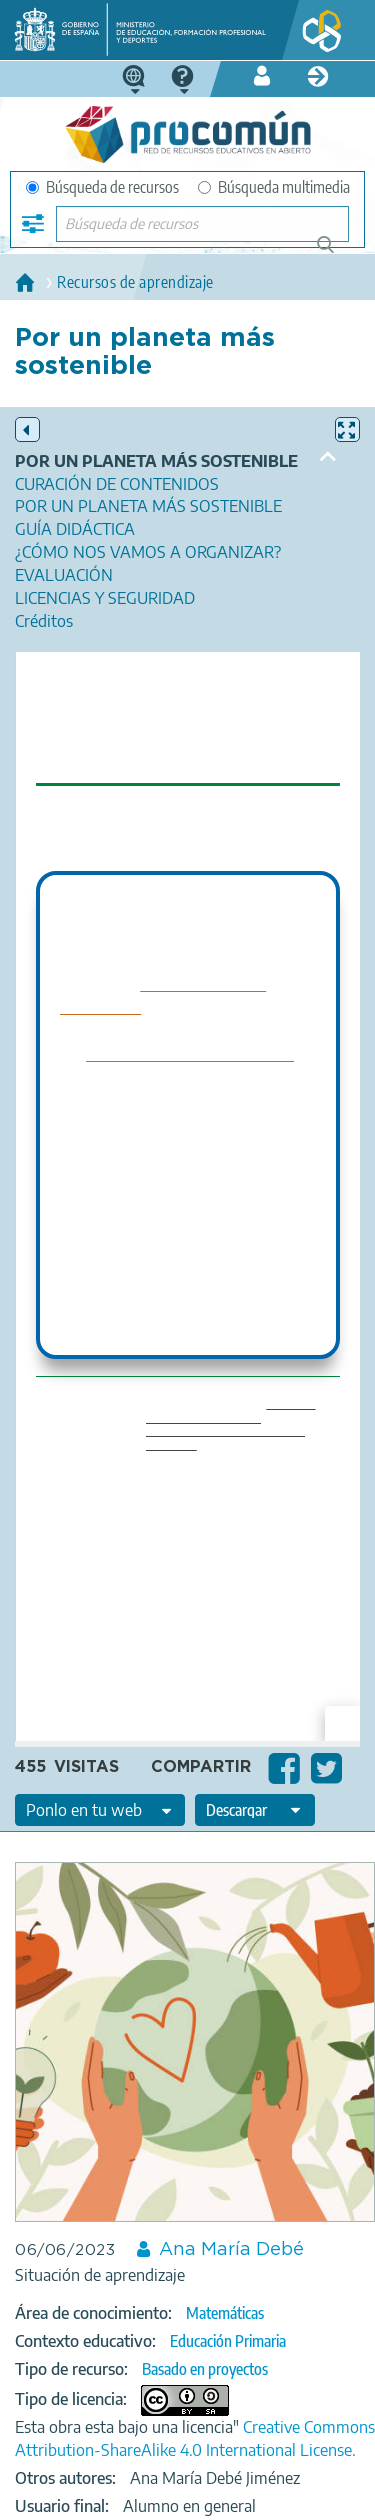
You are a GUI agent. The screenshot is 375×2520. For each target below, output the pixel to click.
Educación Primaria (228, 2341)
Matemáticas (225, 2313)
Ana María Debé (231, 2250)
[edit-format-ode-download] (255, 1810)
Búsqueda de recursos (102, 187)
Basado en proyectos (205, 2369)
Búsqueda (336, 252)
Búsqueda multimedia (274, 187)
